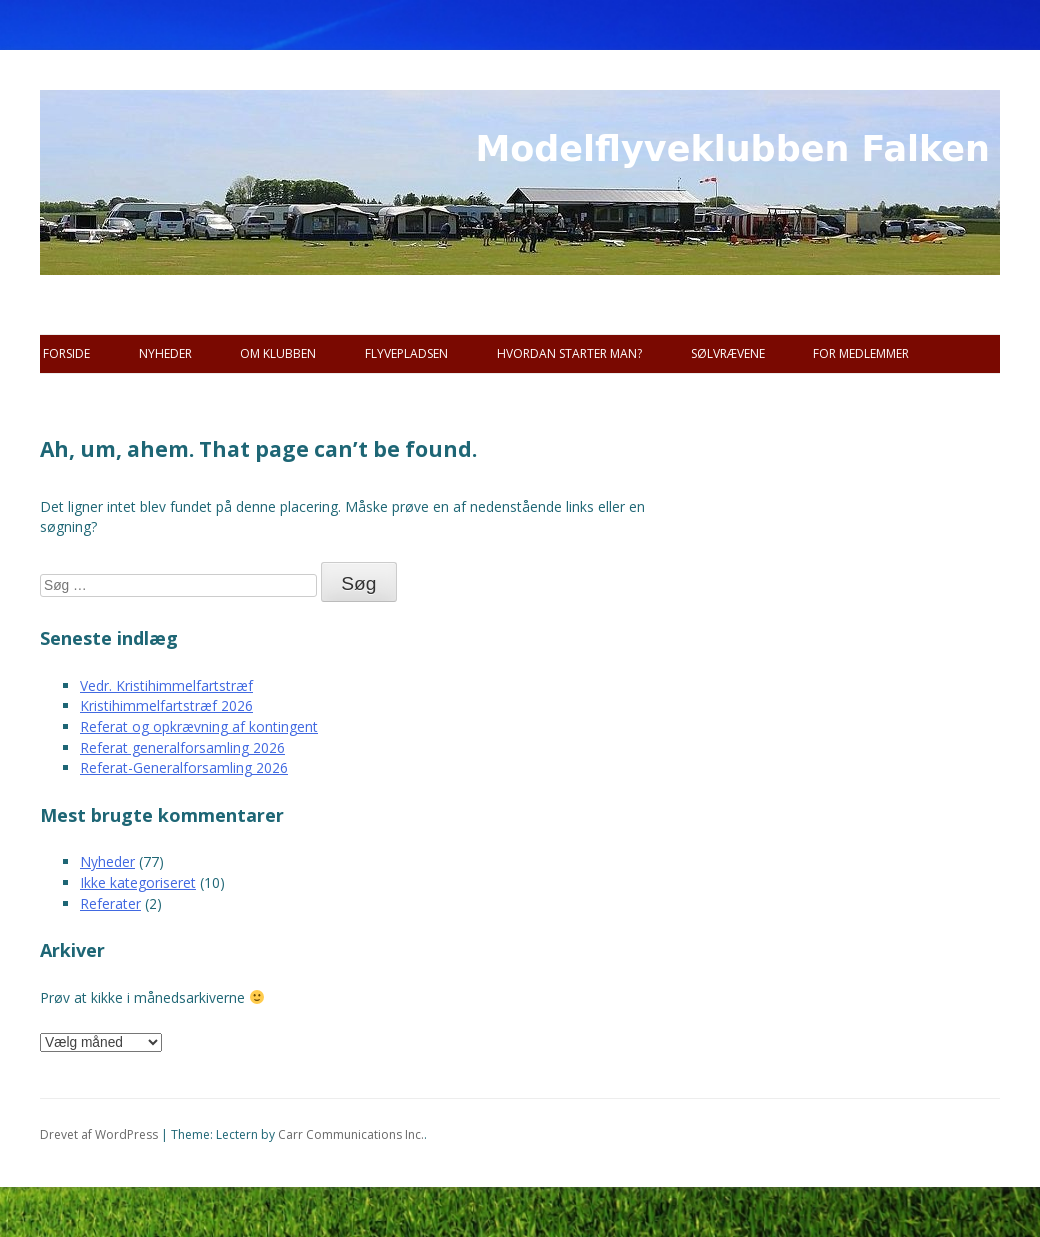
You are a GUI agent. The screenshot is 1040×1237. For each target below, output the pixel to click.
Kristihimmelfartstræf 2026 (166, 705)
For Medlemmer (861, 353)
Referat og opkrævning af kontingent (199, 726)
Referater (110, 903)
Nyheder (165, 353)
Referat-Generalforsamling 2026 (184, 767)
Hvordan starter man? (569, 353)
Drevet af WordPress (99, 1134)
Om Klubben (278, 353)
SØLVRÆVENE (728, 353)
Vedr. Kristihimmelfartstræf (166, 685)
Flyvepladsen (406, 353)
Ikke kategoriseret (138, 882)
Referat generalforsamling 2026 (182, 747)
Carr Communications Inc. (351, 1134)
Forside (66, 353)
